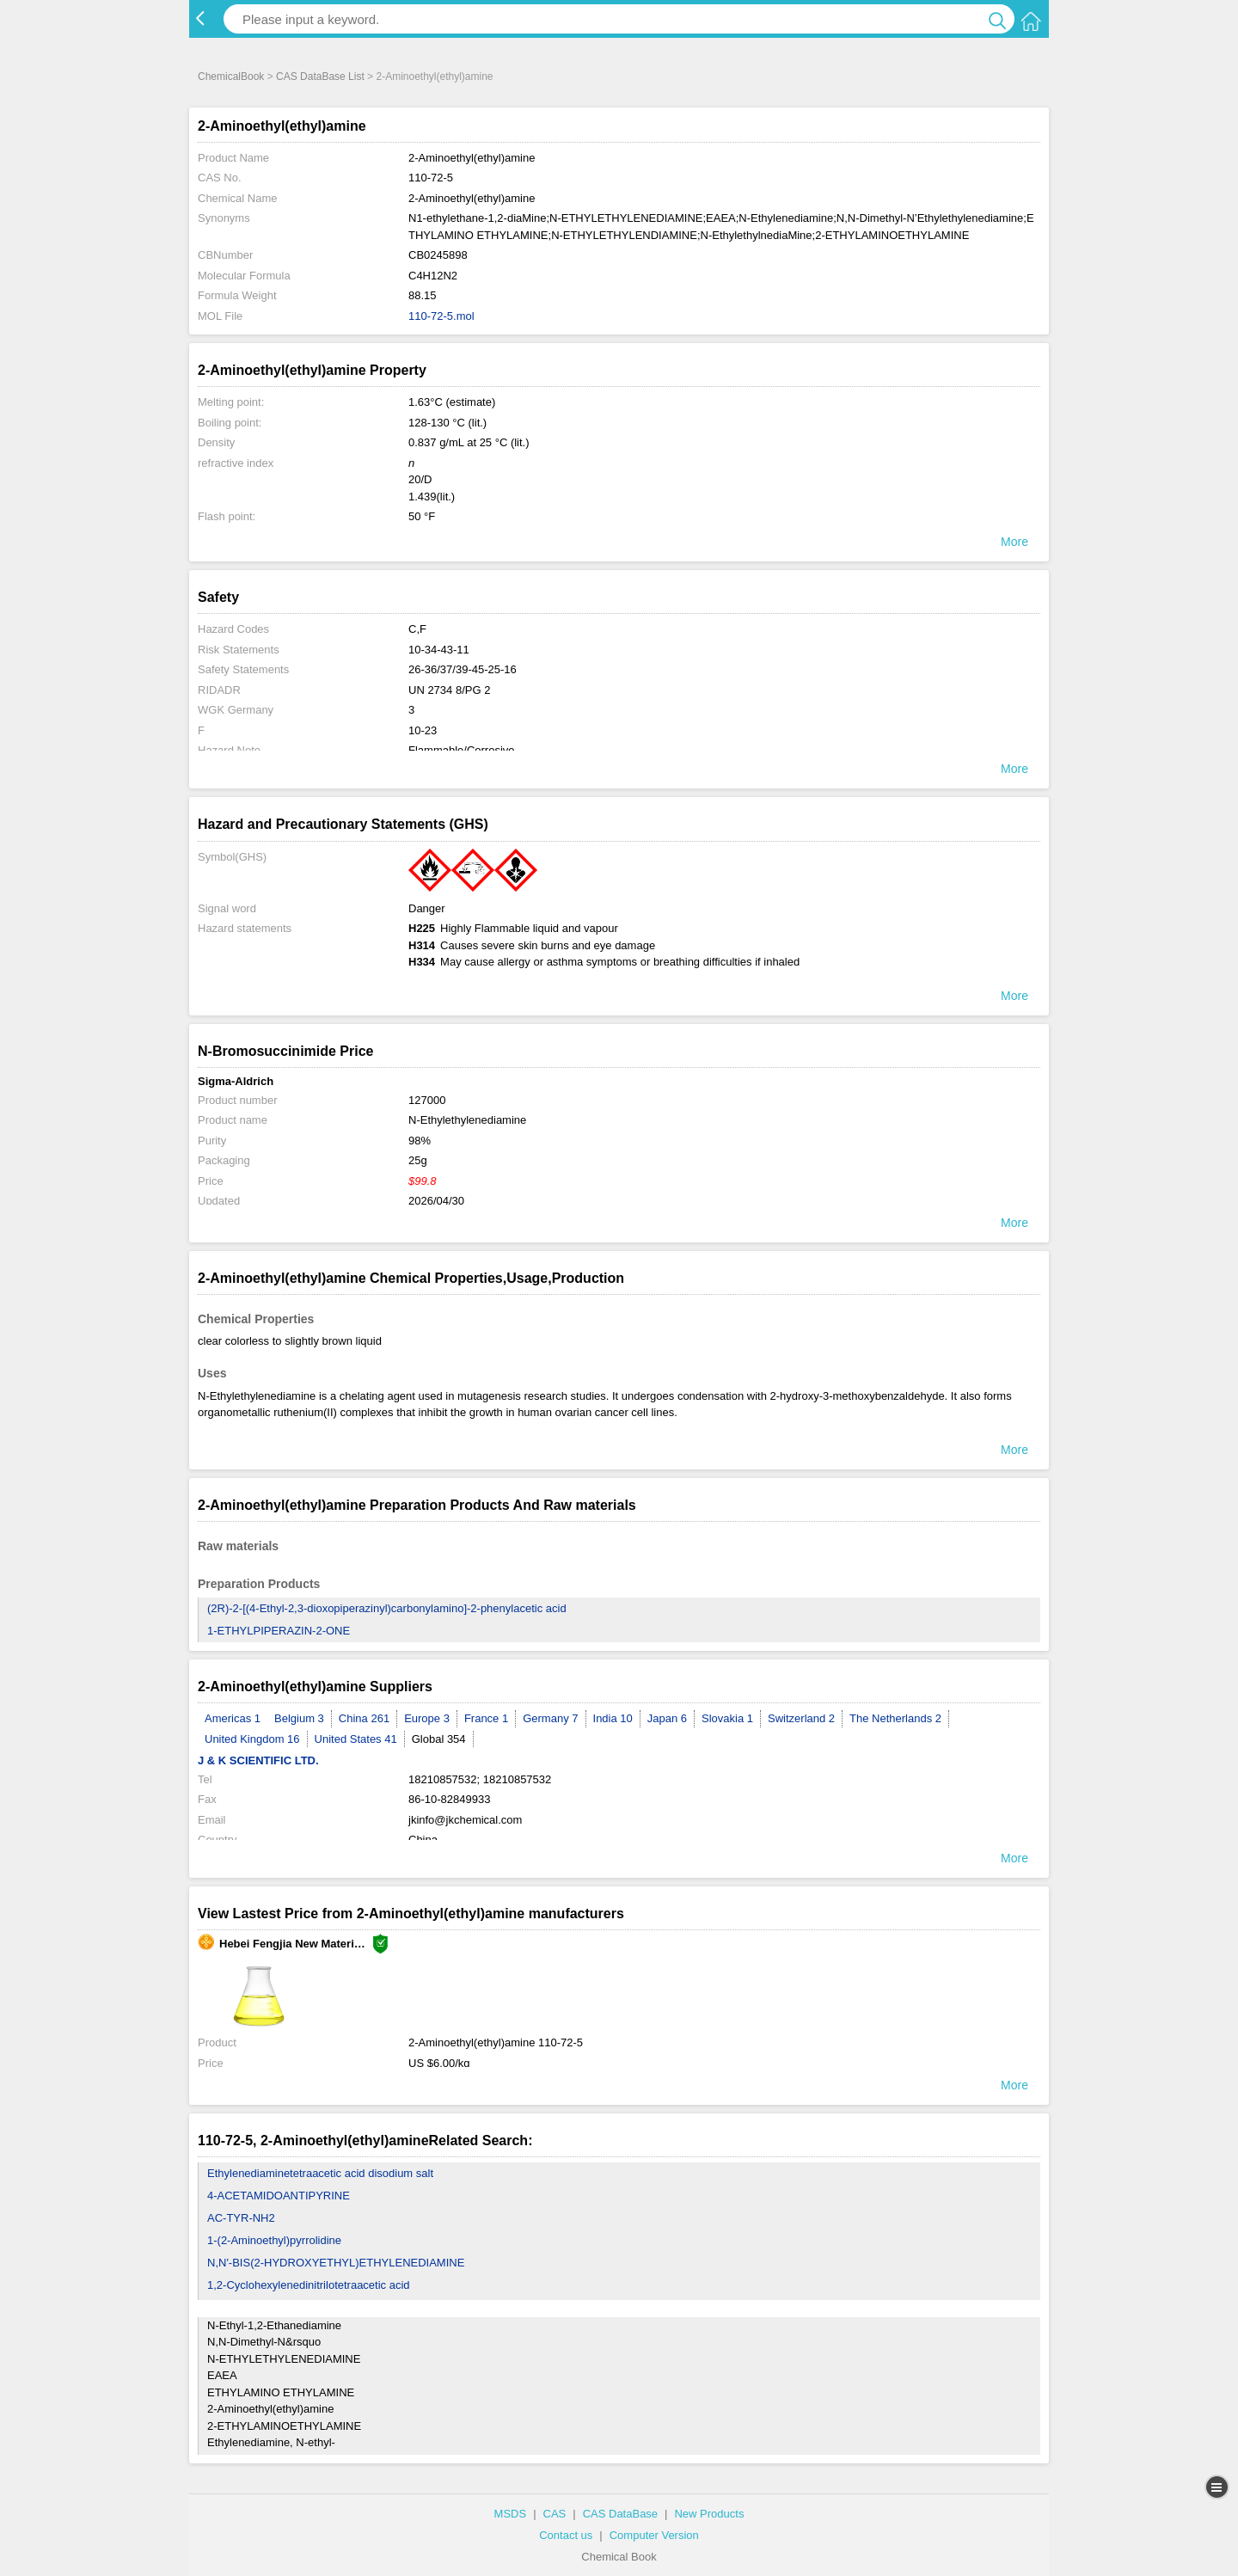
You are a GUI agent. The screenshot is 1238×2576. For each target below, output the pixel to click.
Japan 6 (667, 1718)
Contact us (565, 2535)
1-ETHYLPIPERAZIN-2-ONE (278, 1630)
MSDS (510, 2513)
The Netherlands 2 (895, 1718)
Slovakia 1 (727, 1718)
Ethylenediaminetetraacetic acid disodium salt (320, 2173)
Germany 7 (550, 1718)
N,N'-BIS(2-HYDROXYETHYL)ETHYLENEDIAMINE (335, 2262)
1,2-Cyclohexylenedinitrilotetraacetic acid (308, 2285)
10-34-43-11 (438, 649)
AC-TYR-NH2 (241, 2217)
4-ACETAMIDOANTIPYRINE (278, 2195)
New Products (709, 2513)
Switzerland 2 (801, 1718)
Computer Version (654, 2535)
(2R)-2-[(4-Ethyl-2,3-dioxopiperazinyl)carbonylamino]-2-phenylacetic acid (387, 1608)
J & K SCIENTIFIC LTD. (258, 1760)
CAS (555, 2513)
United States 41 (356, 1739)
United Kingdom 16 (252, 1739)
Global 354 (439, 1739)
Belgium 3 (299, 1718)
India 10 (613, 1718)
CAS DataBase (620, 2513)
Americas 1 (232, 1718)
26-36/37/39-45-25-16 (462, 669)
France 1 (486, 1718)
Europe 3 (427, 1718)
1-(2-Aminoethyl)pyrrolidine (274, 2240)
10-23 (422, 730)
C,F (417, 629)
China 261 (364, 1718)
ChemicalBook (231, 77)
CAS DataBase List (320, 77)
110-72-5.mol (441, 316)
